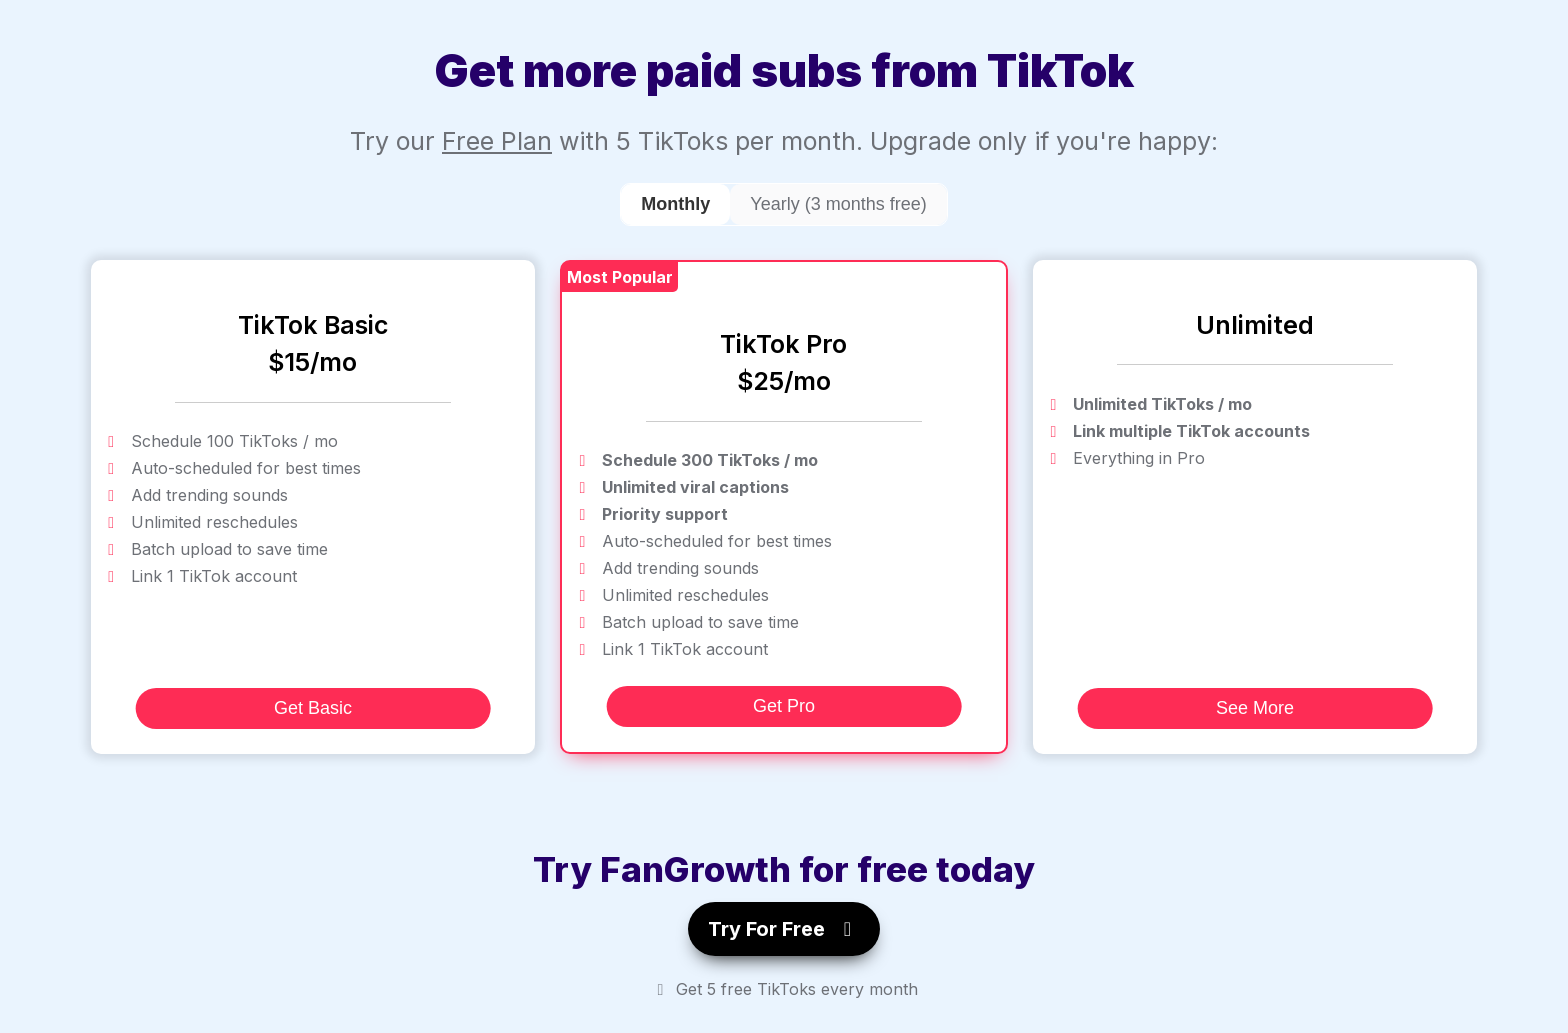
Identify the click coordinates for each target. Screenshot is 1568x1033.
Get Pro (784, 706)
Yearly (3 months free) (838, 204)
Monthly (675, 204)
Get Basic (313, 708)
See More (1255, 708)
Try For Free (784, 929)
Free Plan (497, 141)
